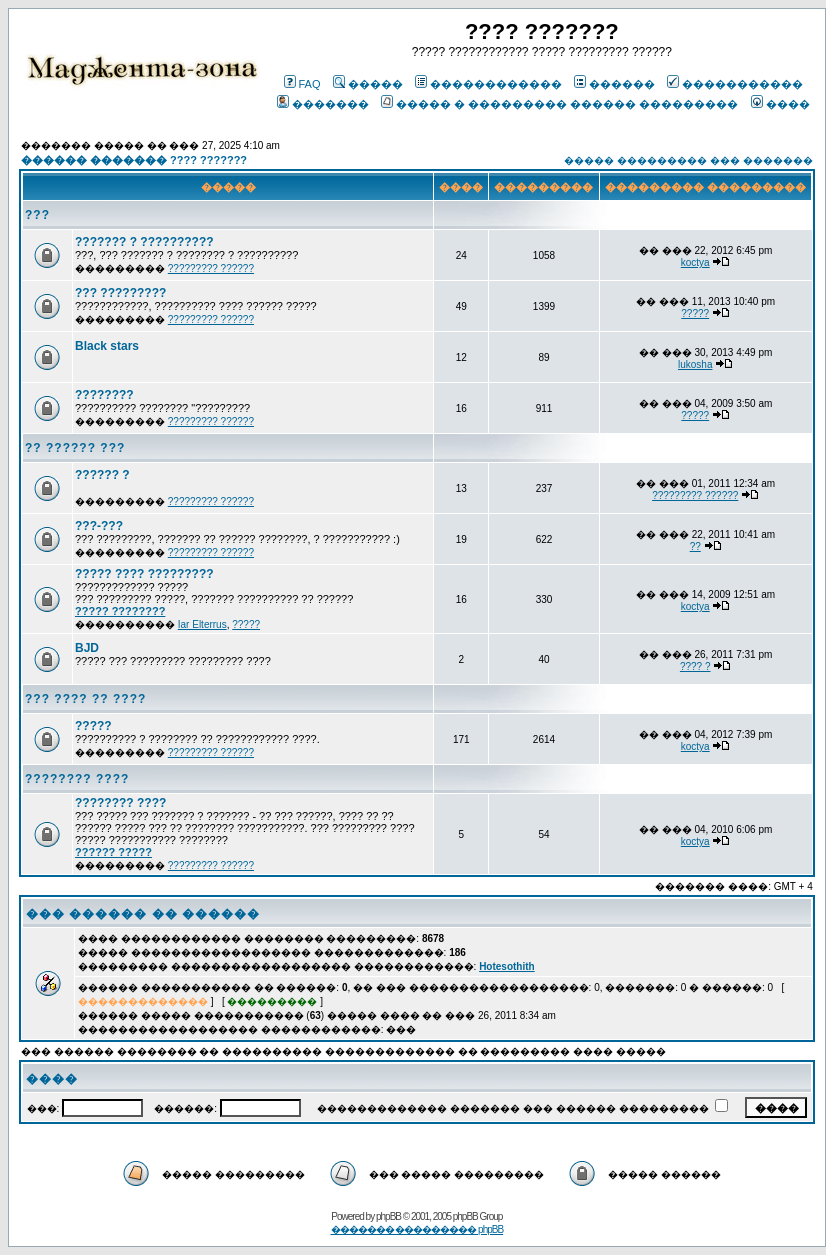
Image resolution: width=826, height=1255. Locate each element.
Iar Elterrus (202, 624)
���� (780, 104)
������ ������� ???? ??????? (134, 160)
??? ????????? (120, 293)
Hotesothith (507, 966)
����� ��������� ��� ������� (688, 160)
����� (368, 84)
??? (37, 215)
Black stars (107, 346)
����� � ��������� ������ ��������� (559, 104)
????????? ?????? (211, 268)
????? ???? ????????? (144, 574)
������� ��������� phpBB (417, 1229)
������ (614, 84)
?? (695, 546)
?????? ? (102, 475)
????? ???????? (120, 611)
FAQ (302, 84)
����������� (735, 84)
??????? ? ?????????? (144, 242)
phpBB (388, 1216)
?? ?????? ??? (75, 448)
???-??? (99, 526)
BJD (87, 648)
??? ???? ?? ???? (85, 699)
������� (323, 104)
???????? (104, 395)
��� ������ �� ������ (143, 914)
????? (695, 313)
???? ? (695, 666)
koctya (695, 262)
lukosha (695, 364)
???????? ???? (77, 779)
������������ (488, 84)
